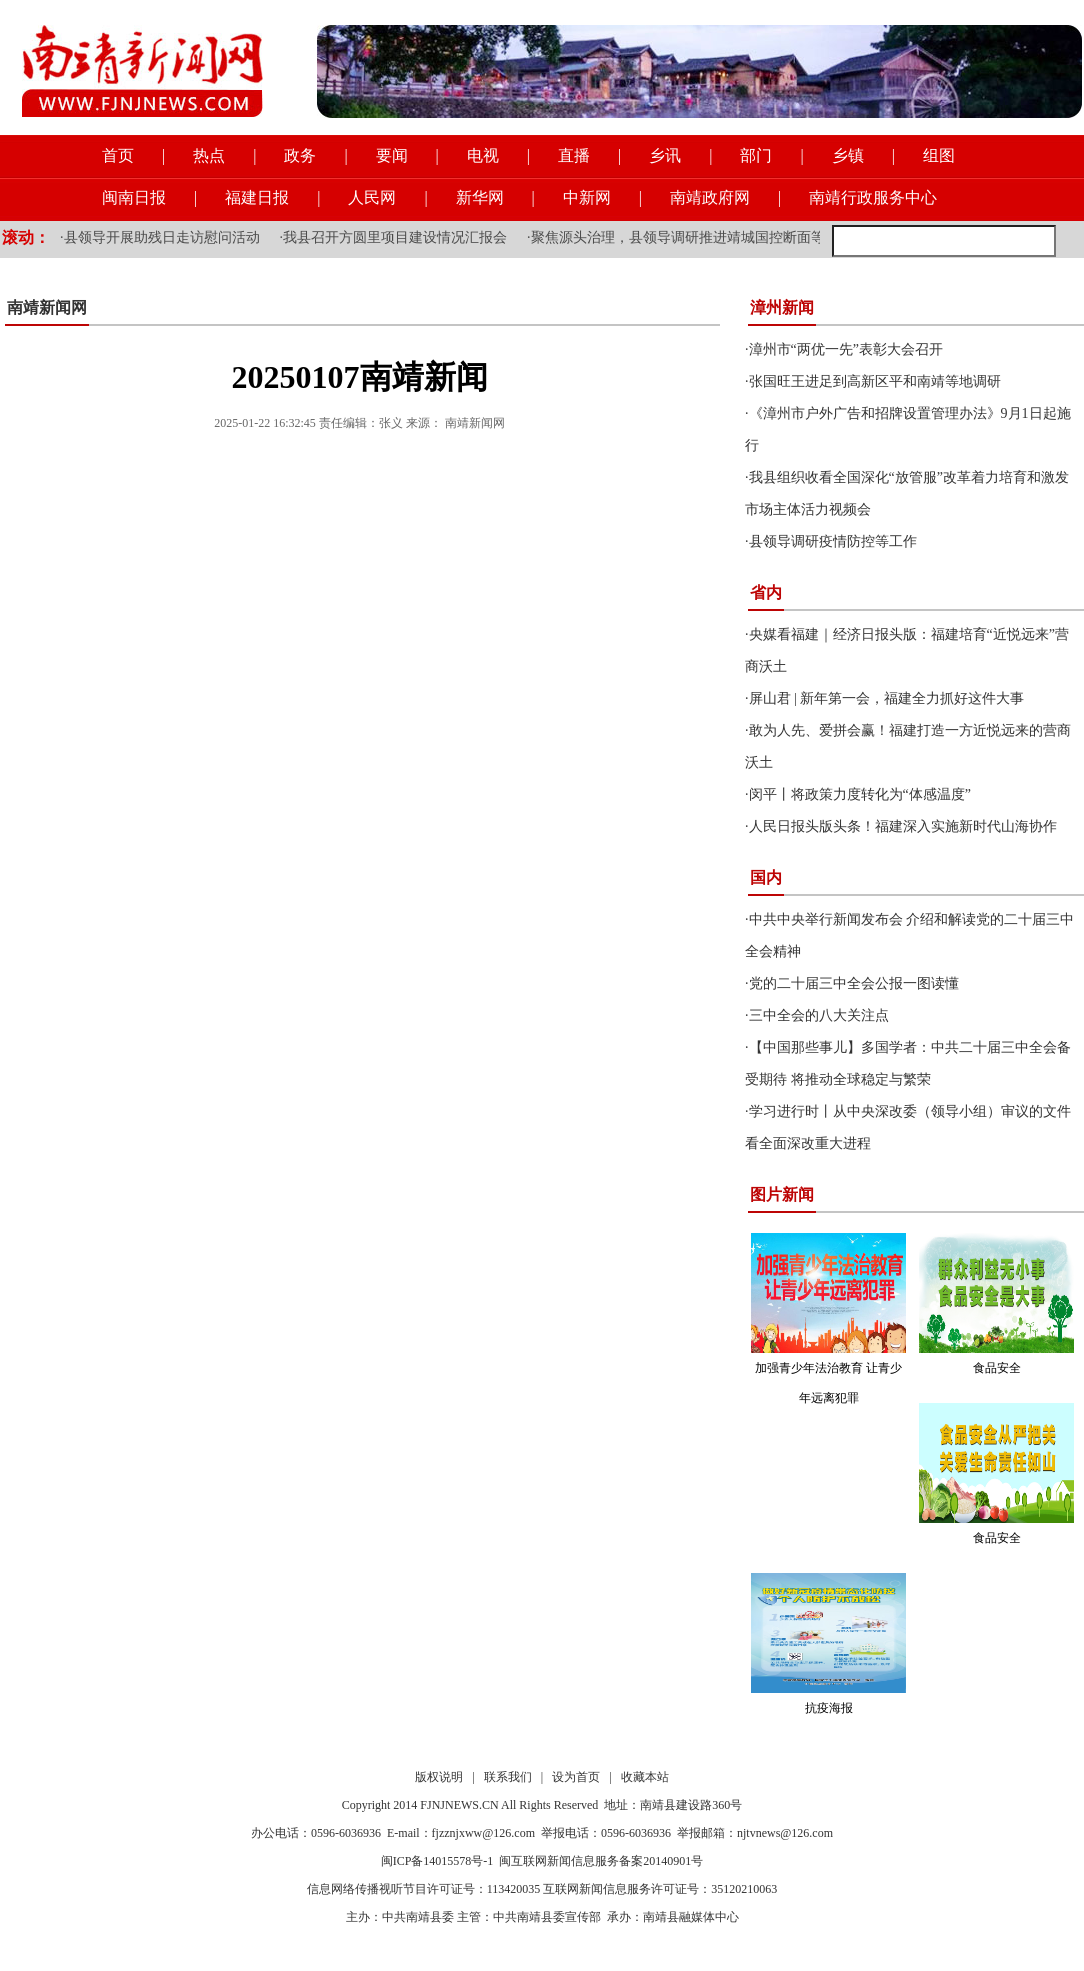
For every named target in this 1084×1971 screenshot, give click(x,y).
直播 (574, 155)
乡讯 (665, 155)
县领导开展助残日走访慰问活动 (162, 237)
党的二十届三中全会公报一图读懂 (854, 983)
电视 (483, 155)
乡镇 (848, 155)
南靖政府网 (710, 197)
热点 (209, 155)
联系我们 (508, 1777)
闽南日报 (134, 197)
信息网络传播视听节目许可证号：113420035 (424, 1889)
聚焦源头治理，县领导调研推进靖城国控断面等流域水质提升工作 (734, 237)
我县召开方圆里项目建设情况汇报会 (395, 237)
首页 (118, 155)
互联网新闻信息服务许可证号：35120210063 (660, 1889)
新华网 (480, 197)
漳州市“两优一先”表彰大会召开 (846, 349)
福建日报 (257, 197)
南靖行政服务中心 (873, 197)
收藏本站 (645, 1777)
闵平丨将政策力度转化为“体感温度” (860, 794)
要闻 (392, 155)
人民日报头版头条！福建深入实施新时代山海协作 (903, 826)
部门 (756, 155)
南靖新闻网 (47, 307)
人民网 (372, 197)
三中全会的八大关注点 (819, 1015)
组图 (939, 155)
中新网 (587, 197)
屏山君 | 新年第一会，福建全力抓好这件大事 (887, 698)
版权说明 (439, 1777)
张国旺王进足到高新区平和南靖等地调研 (875, 381)
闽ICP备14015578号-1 (437, 1861)
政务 (300, 155)
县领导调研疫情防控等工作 (833, 541)
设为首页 (576, 1777)
